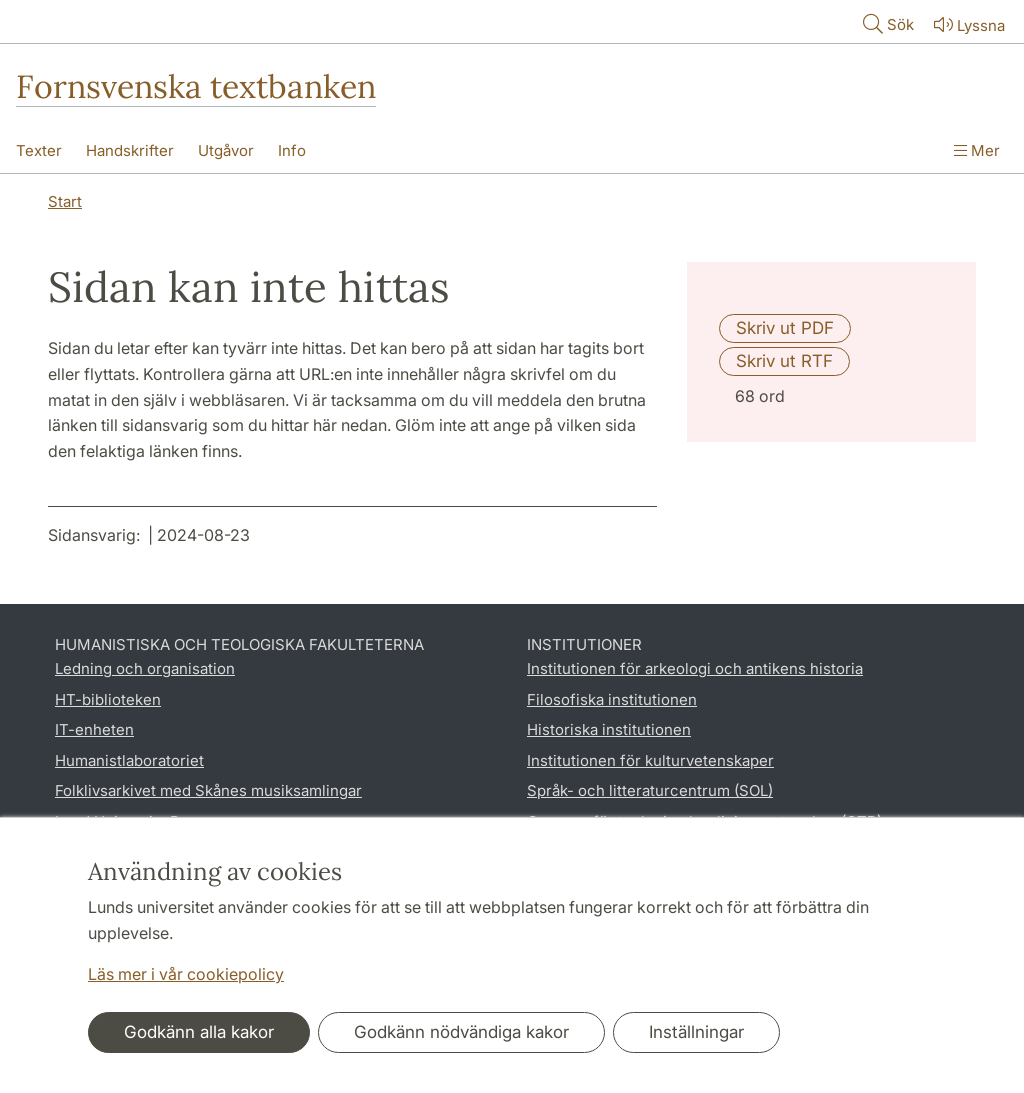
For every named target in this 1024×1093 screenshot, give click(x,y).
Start (65, 201)
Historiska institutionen (609, 729)
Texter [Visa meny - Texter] (39, 150)
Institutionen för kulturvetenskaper (650, 760)
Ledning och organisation (145, 668)
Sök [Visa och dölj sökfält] (886, 23)
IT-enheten (94, 729)
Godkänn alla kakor (199, 1032)
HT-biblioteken (108, 699)
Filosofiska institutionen (612, 699)
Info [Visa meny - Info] (292, 150)
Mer (977, 150)
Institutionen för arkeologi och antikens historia (695, 668)
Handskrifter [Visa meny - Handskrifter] (130, 150)
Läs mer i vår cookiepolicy (186, 974)
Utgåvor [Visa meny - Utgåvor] (226, 150)
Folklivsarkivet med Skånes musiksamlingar (208, 790)
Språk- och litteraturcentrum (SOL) (650, 790)
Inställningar (696, 1032)
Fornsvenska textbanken (196, 86)
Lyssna (967, 24)
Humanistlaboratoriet (129, 760)
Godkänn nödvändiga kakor (461, 1032)
